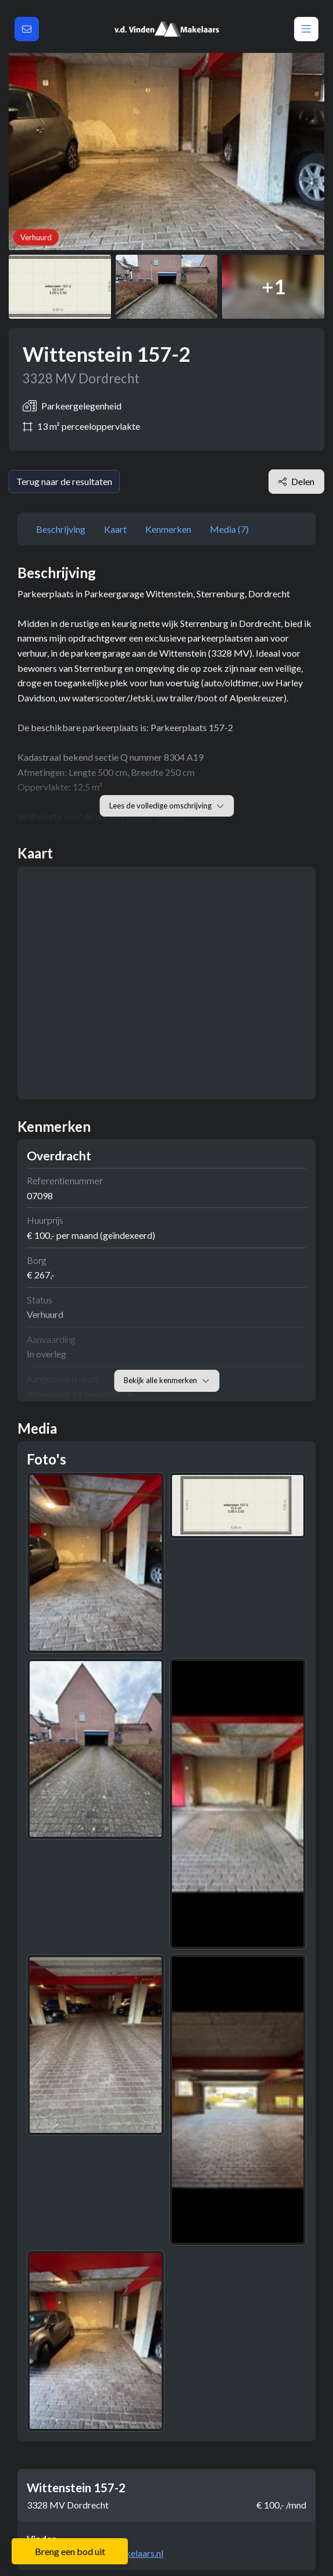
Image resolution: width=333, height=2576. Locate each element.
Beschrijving (60, 529)
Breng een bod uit (70, 2551)
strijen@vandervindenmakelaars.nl (95, 2553)
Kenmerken (168, 529)
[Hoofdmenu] (306, 29)
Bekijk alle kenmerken (166, 1380)
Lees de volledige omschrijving (166, 805)
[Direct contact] (27, 29)
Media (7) (229, 529)
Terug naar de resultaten (64, 481)
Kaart (115, 529)
